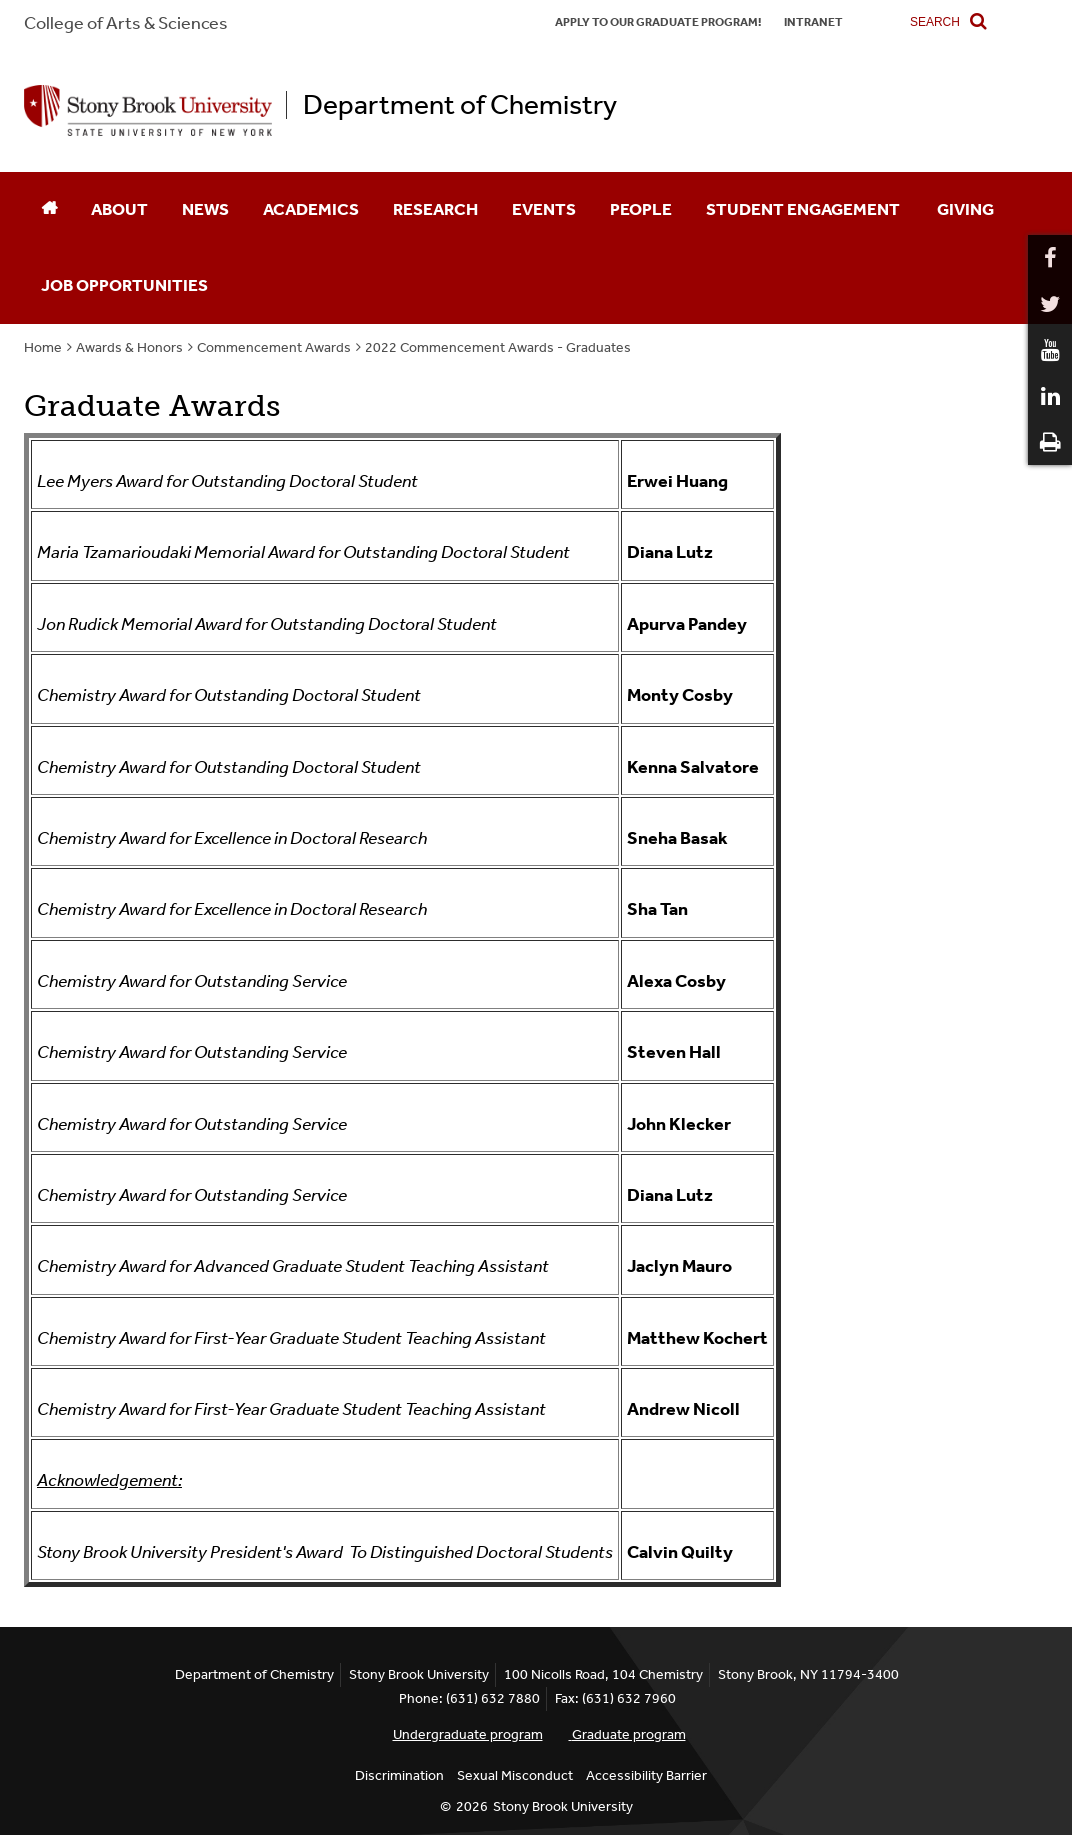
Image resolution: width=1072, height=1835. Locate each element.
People (641, 209)
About (119, 209)
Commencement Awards (274, 347)
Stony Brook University (563, 1806)
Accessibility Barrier (646, 1775)
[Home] (49, 210)
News (205, 209)
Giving (965, 209)
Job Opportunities (124, 285)
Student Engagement (804, 209)
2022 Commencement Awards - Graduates (498, 347)
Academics (311, 209)
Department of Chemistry (460, 105)
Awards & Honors (129, 347)
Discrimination (399, 1775)
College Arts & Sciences (126, 23)
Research (435, 209)
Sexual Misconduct (515, 1775)
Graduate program (629, 1734)
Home (43, 347)
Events (544, 209)
